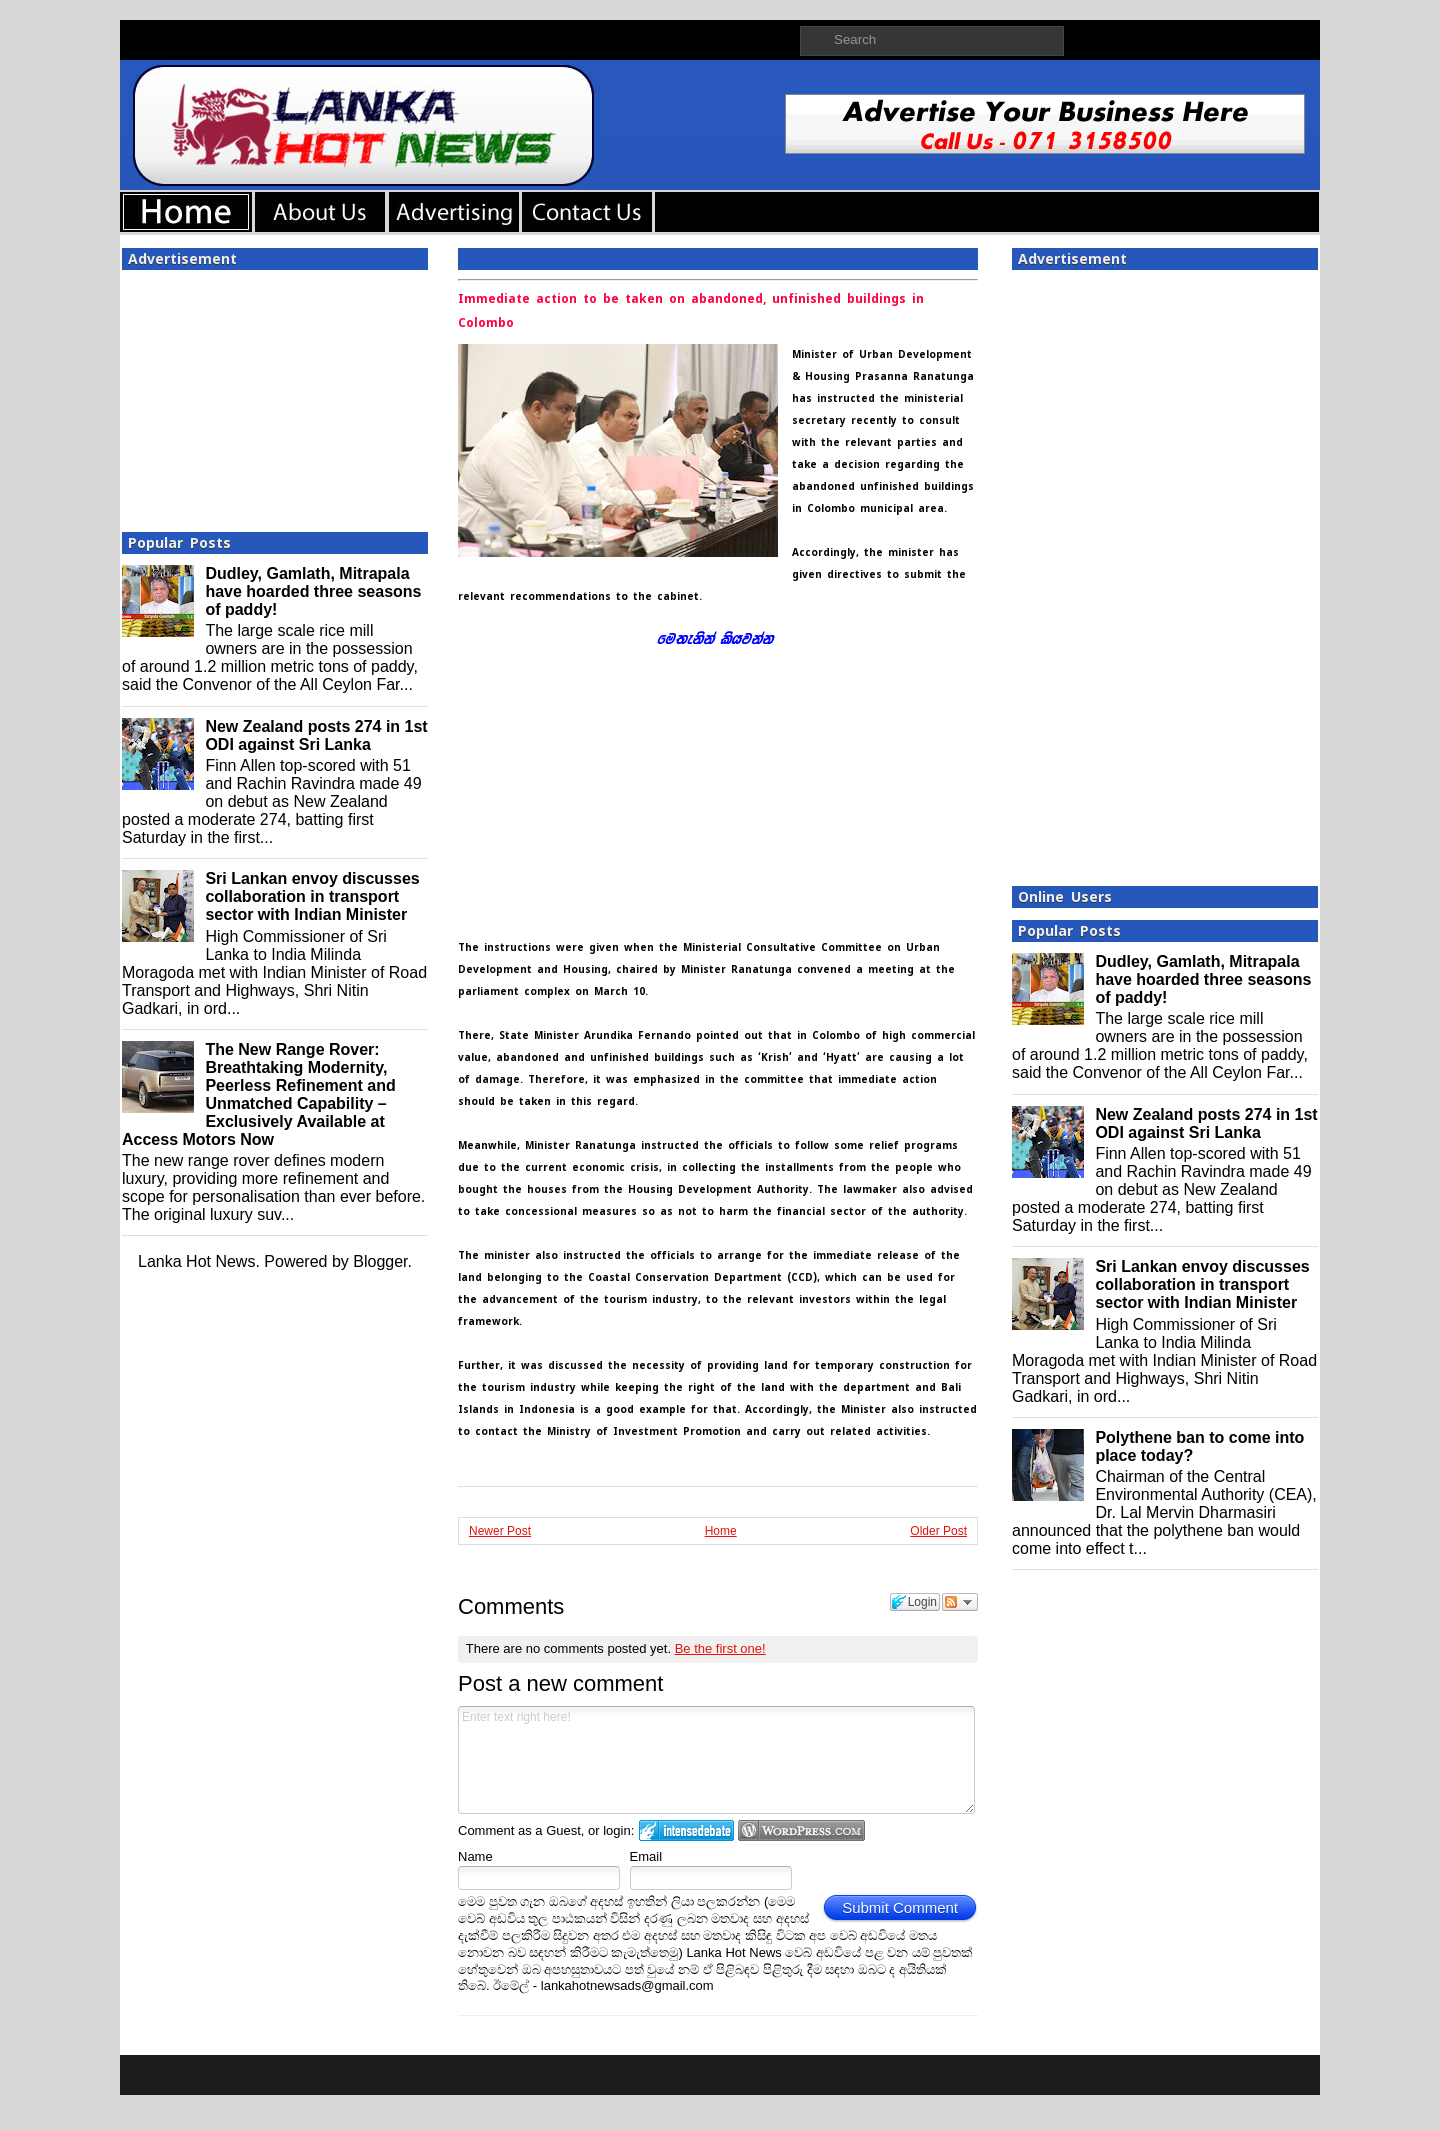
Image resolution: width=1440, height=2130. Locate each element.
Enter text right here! (716, 1760)
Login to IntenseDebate (686, 1830)
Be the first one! (720, 1648)
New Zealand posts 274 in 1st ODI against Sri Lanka (316, 735)
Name (475, 1856)
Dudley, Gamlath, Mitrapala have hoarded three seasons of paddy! (313, 591)
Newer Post (500, 1531)
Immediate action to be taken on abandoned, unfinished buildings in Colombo (691, 311)
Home (721, 1531)
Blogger (380, 1261)
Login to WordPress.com (801, 1830)
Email (646, 1856)
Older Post (938, 1531)
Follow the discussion (960, 1602)
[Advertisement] (275, 395)
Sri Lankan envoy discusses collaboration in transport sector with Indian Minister (312, 896)
